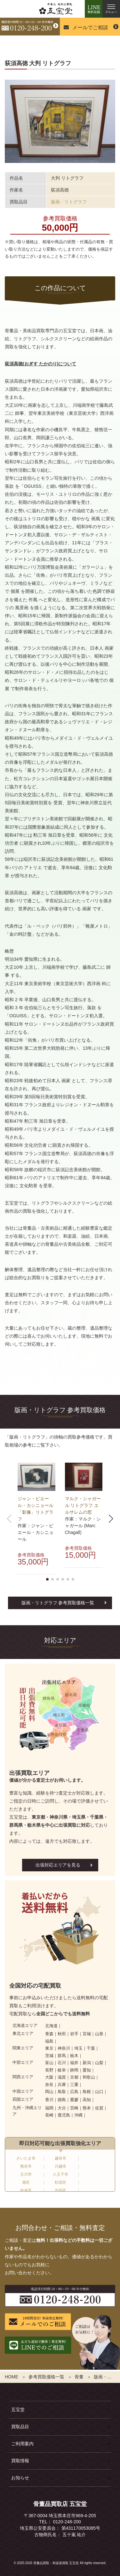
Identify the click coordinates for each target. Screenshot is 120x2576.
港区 (26, 2182)
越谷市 (60, 2158)
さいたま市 (26, 2158)
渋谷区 (60, 2190)
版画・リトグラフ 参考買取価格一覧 (57, 1602)
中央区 (26, 2190)
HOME (11, 2376)
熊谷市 (26, 2166)
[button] (47, 1579)
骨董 (79, 2376)
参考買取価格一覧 (46, 2376)
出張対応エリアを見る (58, 1864)
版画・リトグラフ (69, 201)
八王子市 (60, 2174)
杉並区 (60, 2182)
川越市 (60, 2166)
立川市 (26, 2174)
